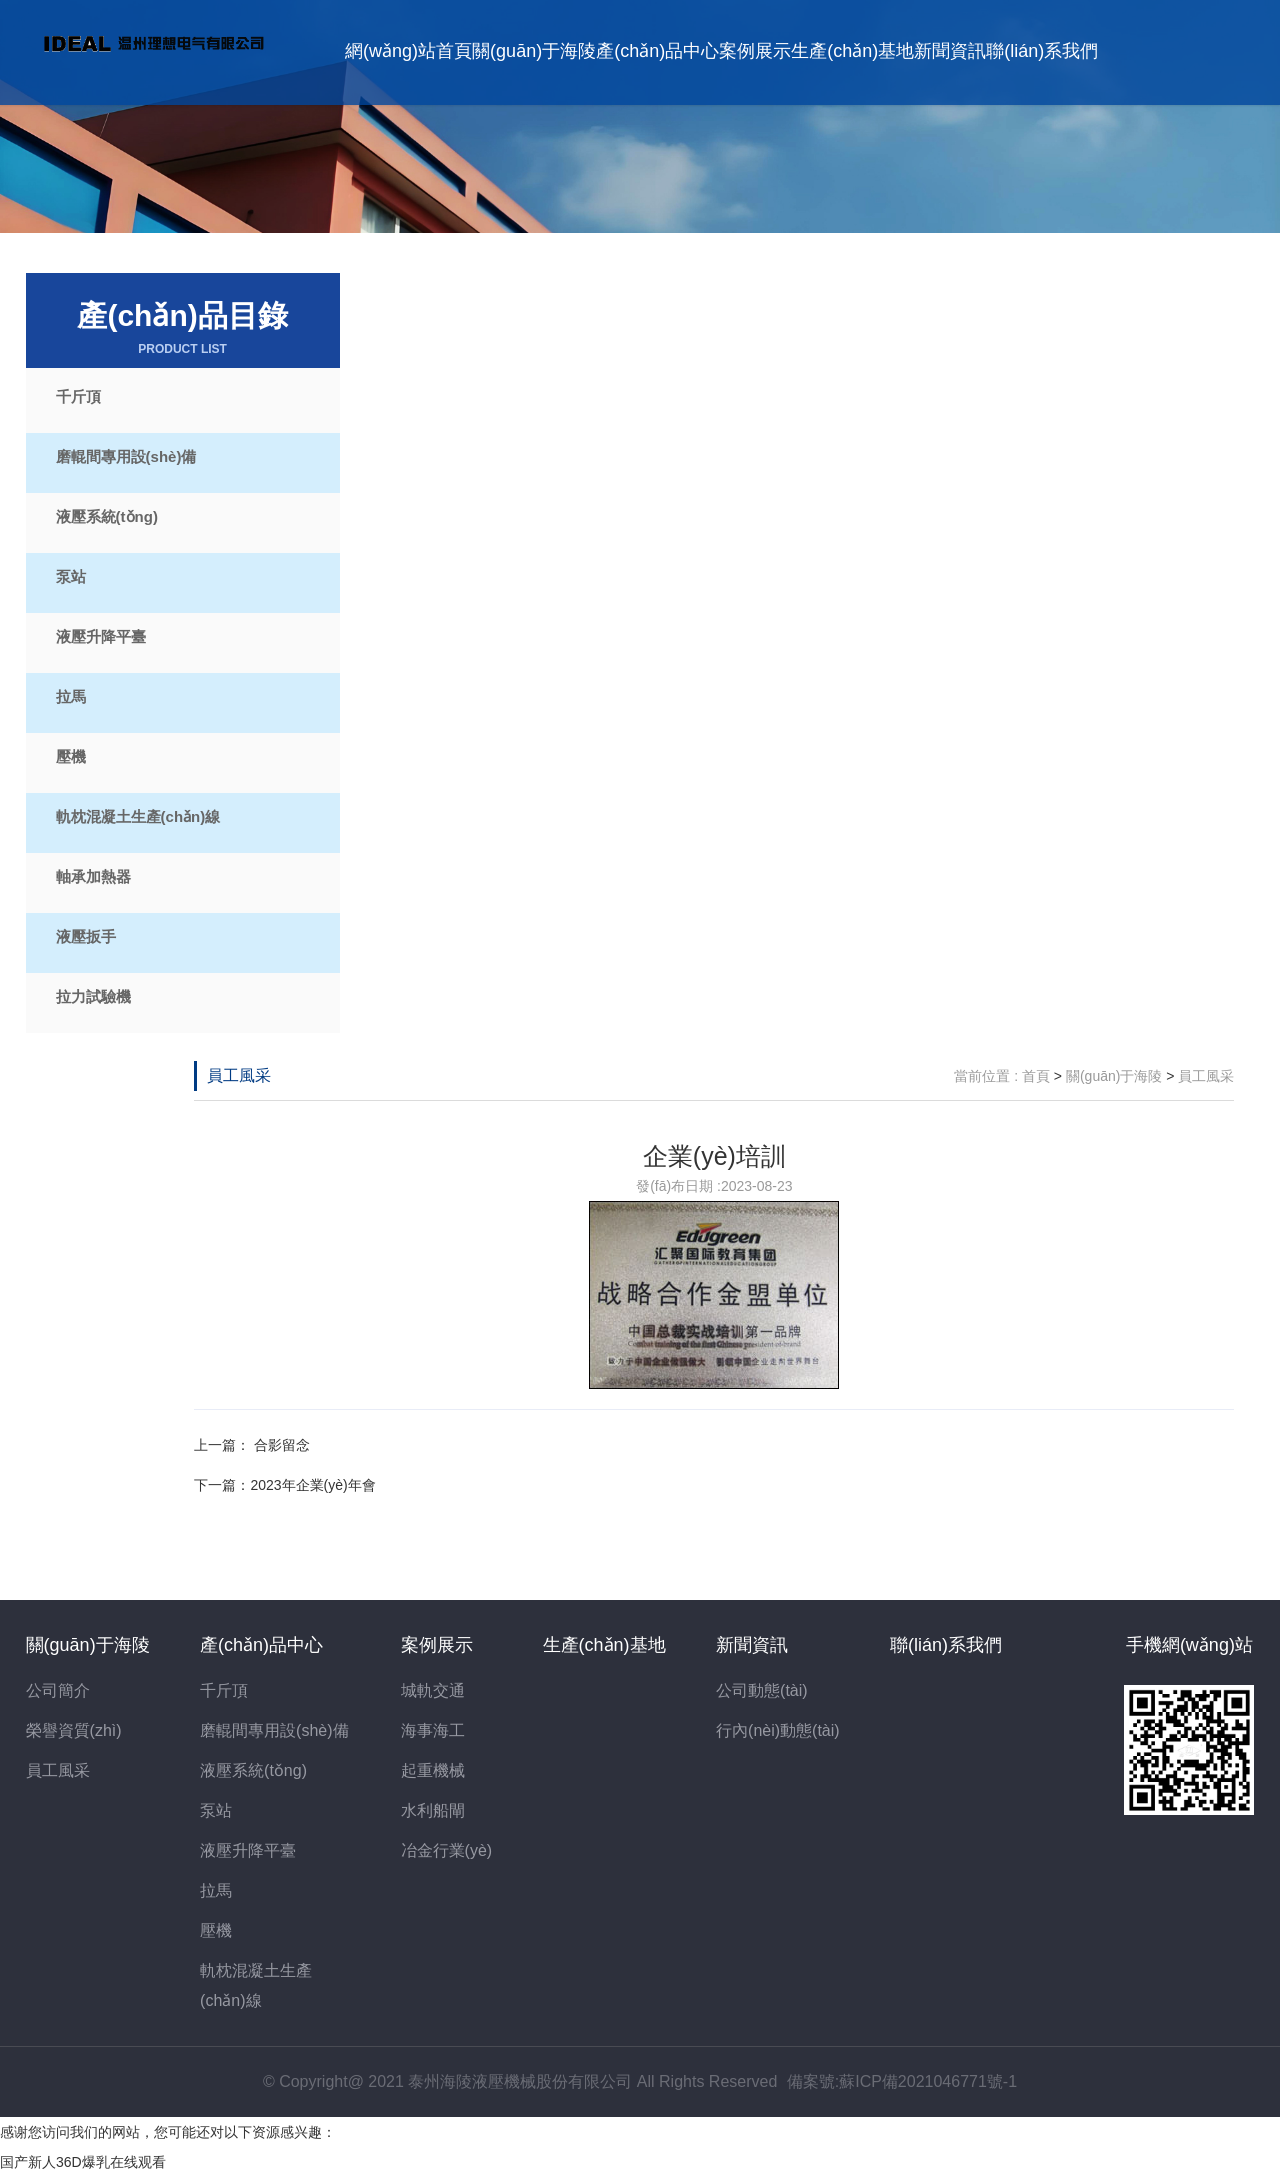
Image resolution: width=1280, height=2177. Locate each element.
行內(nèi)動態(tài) (778, 1730)
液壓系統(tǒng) (107, 516)
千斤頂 (78, 396)
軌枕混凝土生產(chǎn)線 (138, 816)
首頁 (1036, 1076)
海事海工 (433, 1730)
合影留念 (280, 1445)
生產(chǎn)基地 (852, 51)
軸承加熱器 (93, 876)
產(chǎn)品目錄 (183, 328)
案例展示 (755, 51)
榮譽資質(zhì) (74, 1730)
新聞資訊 (950, 51)
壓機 (71, 756)
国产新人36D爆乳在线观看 (83, 2162)
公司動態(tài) (762, 1690)
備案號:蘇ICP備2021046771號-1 (902, 2081)
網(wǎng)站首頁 (408, 51)
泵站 (71, 576)
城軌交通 (433, 1690)
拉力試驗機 (93, 996)
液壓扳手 (86, 936)
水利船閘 (433, 1810)
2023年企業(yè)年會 (312, 1485)
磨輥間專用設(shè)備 (126, 456)
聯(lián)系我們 (1042, 51)
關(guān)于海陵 (534, 51)
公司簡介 (58, 1690)
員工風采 (239, 1075)
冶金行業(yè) (447, 1850)
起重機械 (433, 1770)
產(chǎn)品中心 (657, 51)
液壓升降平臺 (101, 636)
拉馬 (71, 696)
